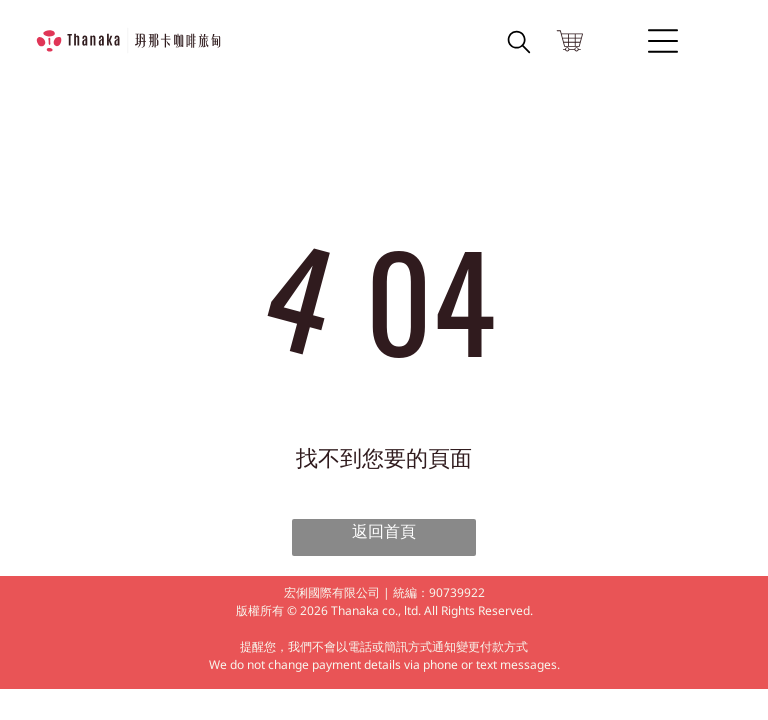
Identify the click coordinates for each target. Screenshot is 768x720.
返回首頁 (384, 532)
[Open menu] (663, 41)
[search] (519, 45)
